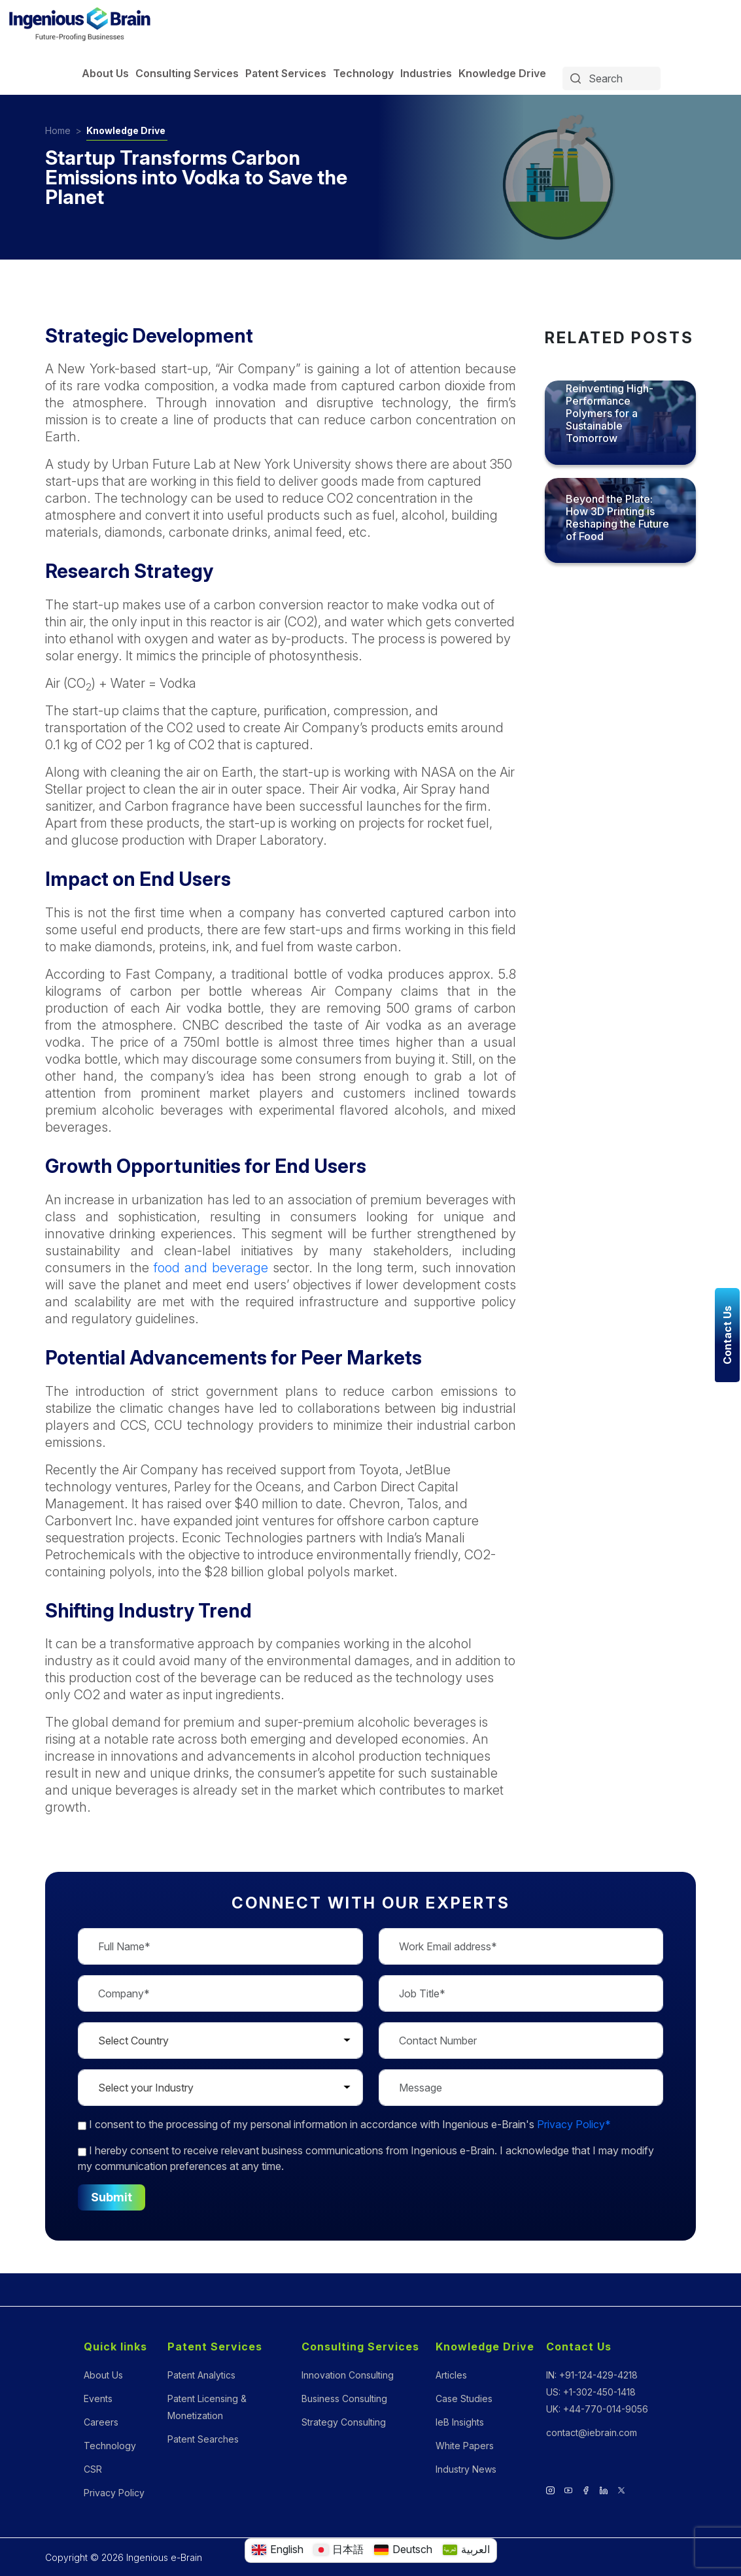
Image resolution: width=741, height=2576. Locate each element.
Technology (363, 73)
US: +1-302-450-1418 (591, 2392)
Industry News (466, 2469)
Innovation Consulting (348, 2375)
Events (98, 2398)
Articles (451, 2375)
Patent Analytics (201, 2375)
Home (58, 130)
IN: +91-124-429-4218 (592, 2375)
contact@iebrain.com (591, 2432)
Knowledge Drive (502, 73)
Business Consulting (344, 2398)
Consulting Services (187, 73)
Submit (111, 2197)
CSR (93, 2469)
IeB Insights (460, 2422)
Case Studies (464, 2398)
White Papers (465, 2445)
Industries (426, 73)
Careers (101, 2422)
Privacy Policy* (574, 2124)
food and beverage (211, 1268)
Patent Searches (203, 2439)
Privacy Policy (114, 2492)
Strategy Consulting (344, 2422)
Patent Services (285, 73)
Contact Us (579, 2346)
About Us (105, 73)
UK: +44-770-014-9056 (597, 2409)
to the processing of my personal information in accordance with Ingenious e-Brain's (344, 2124)
